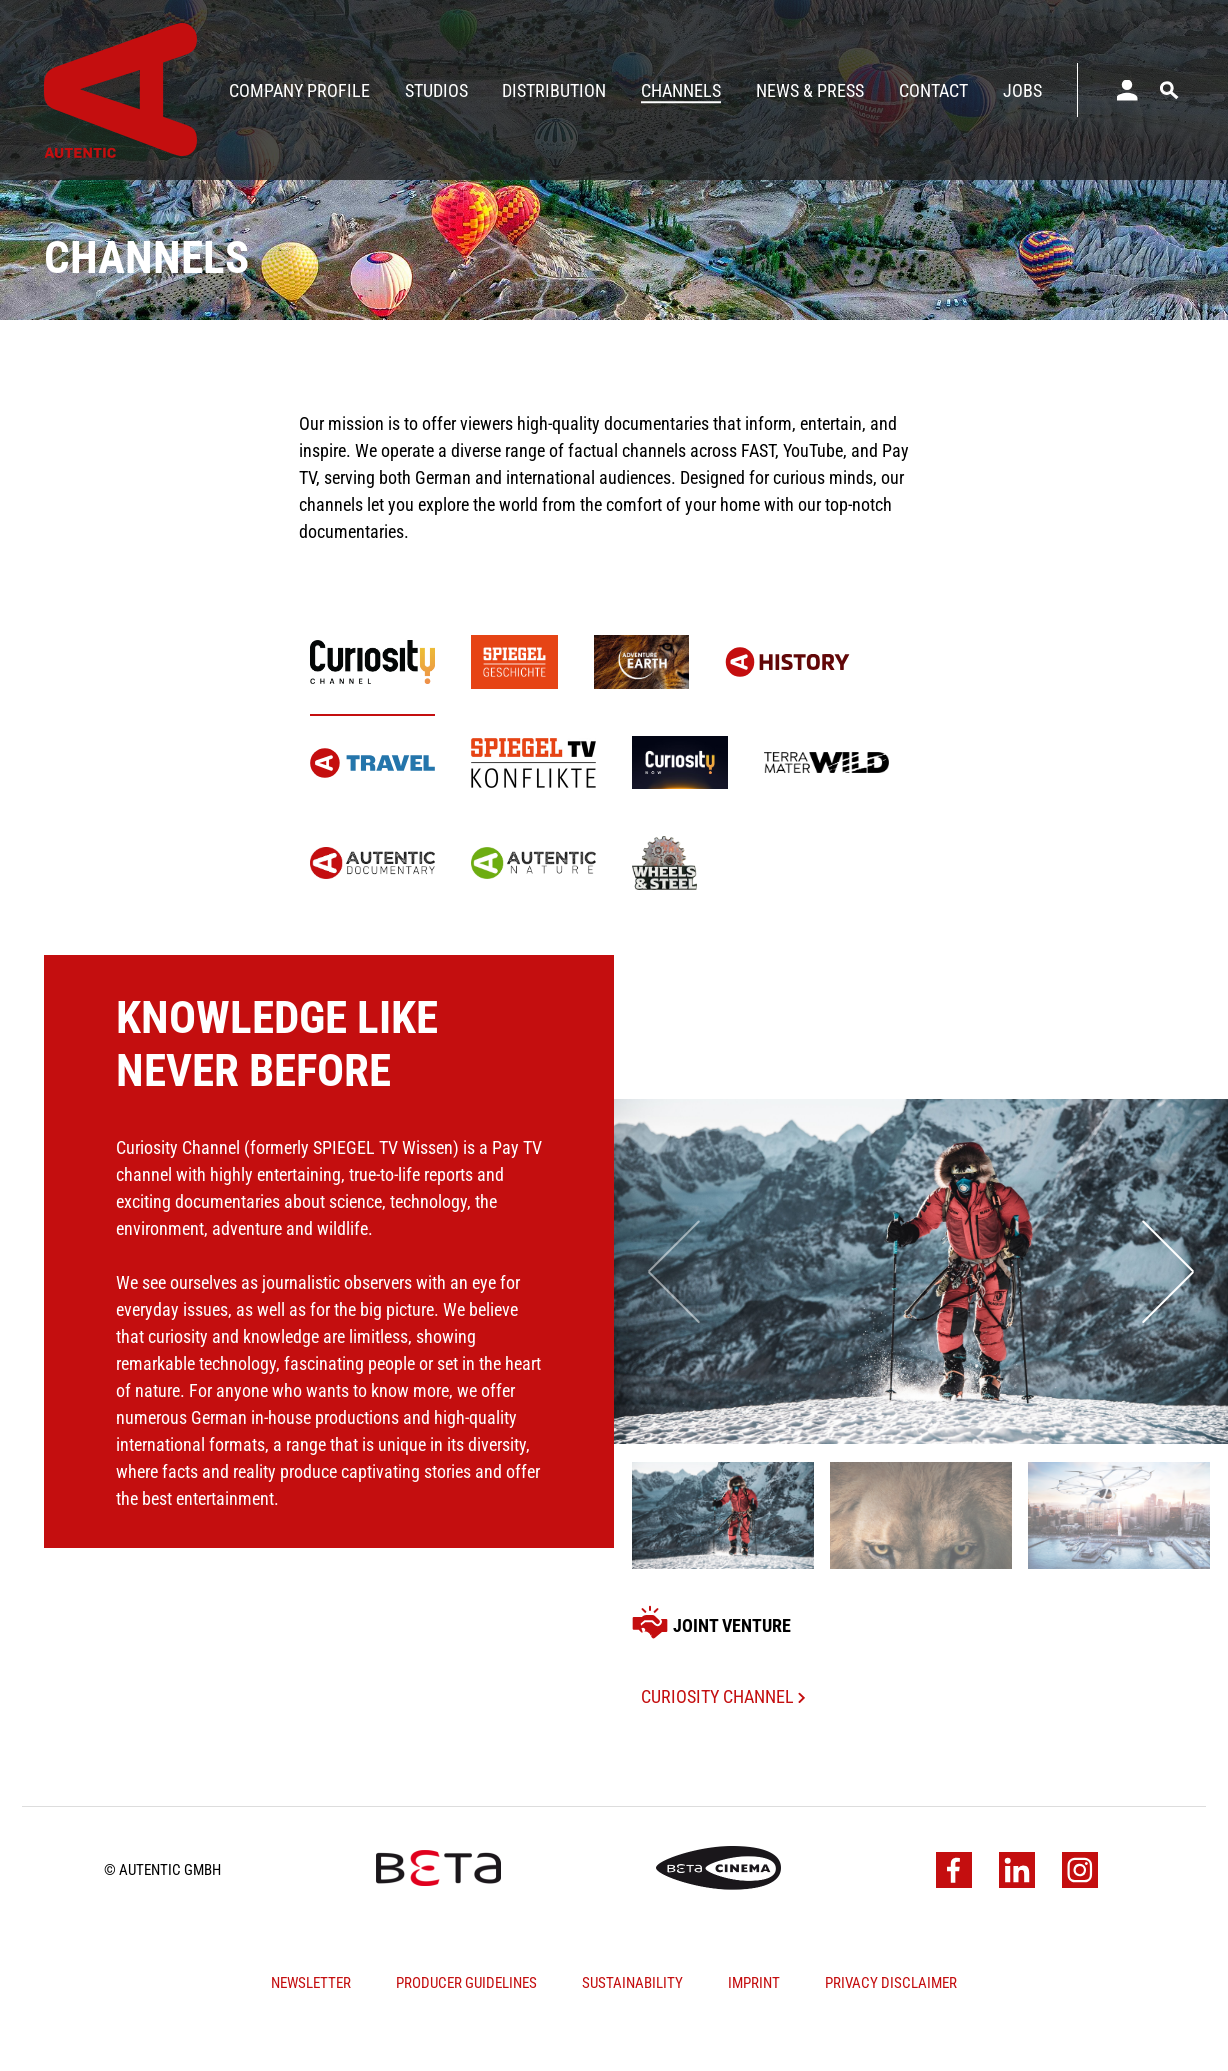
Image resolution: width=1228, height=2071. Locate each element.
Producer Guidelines (466, 2023)
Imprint (754, 2023)
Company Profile (299, 90)
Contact (933, 90)
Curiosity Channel (723, 1736)
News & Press (810, 90)
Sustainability (632, 2023)
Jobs (1022, 90)
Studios (436, 90)
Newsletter (311, 2023)
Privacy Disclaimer (891, 2023)
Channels (681, 90)
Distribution (554, 90)
